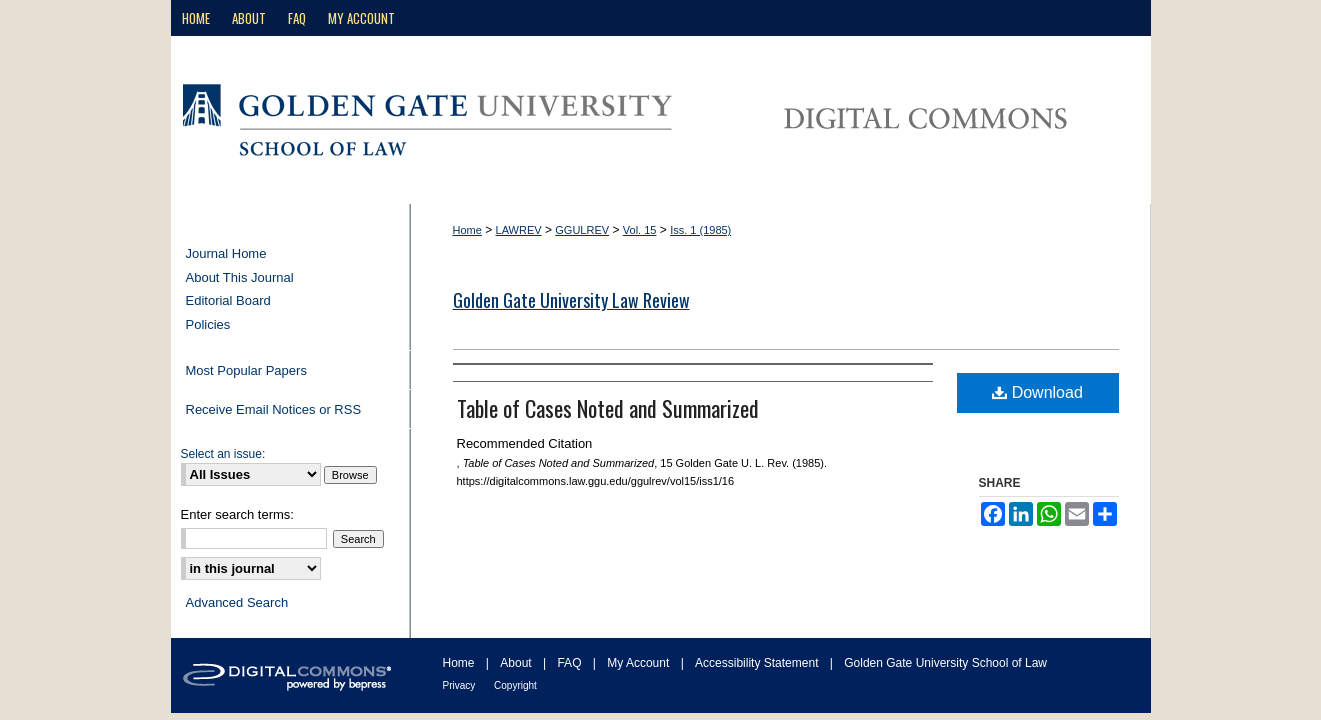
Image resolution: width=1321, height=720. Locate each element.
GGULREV (582, 230)
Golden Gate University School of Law (945, 663)
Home (467, 230)
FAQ (570, 663)
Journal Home (226, 253)
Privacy (461, 685)
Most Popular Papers (246, 370)
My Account (639, 663)
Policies (208, 324)
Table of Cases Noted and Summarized (608, 408)
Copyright (515, 685)
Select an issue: (223, 454)
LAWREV (519, 230)
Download (1037, 392)
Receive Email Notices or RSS (274, 409)
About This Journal (240, 277)
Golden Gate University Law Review (571, 300)
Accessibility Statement (758, 663)
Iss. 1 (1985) (700, 230)
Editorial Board (228, 300)
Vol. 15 (640, 230)
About (517, 663)
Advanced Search (237, 602)
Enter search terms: (237, 514)
